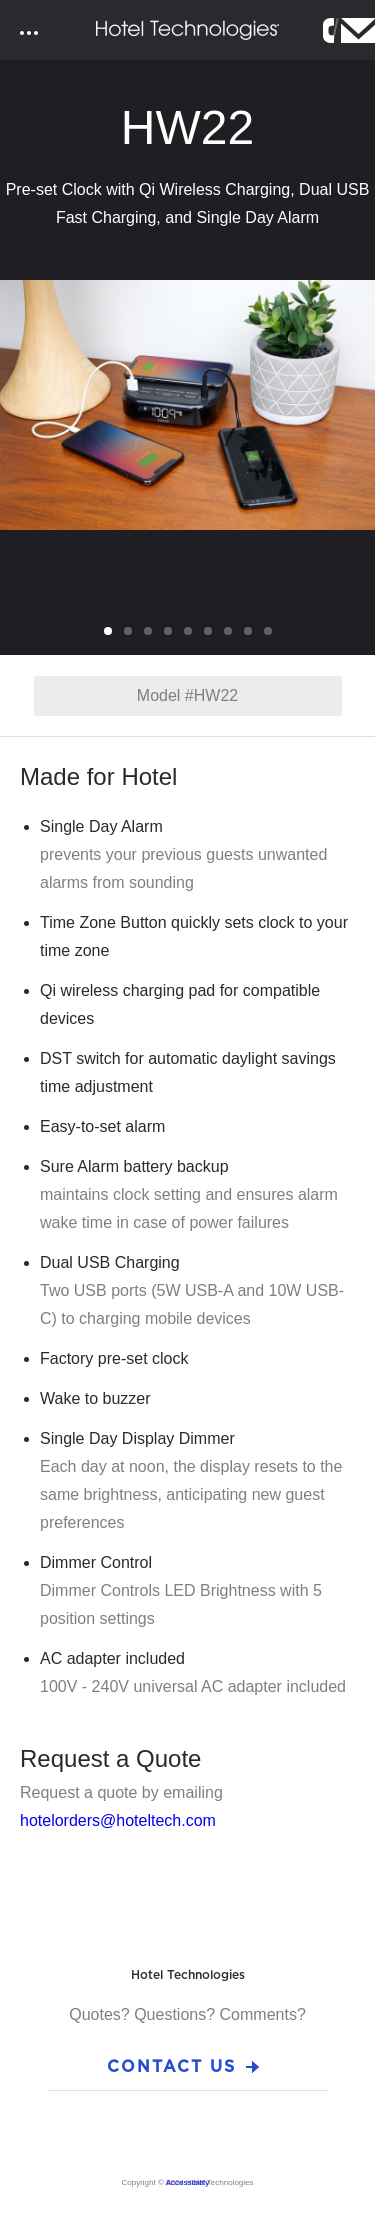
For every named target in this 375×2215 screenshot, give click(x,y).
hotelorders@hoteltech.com (118, 1820)
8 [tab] (251, 631)
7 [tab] (231, 631)
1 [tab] (111, 631)
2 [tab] (131, 631)
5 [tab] (191, 631)
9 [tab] (271, 631)
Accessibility (188, 2182)
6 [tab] (211, 631)
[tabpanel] (187, 405)
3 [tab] (151, 631)
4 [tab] (171, 631)
